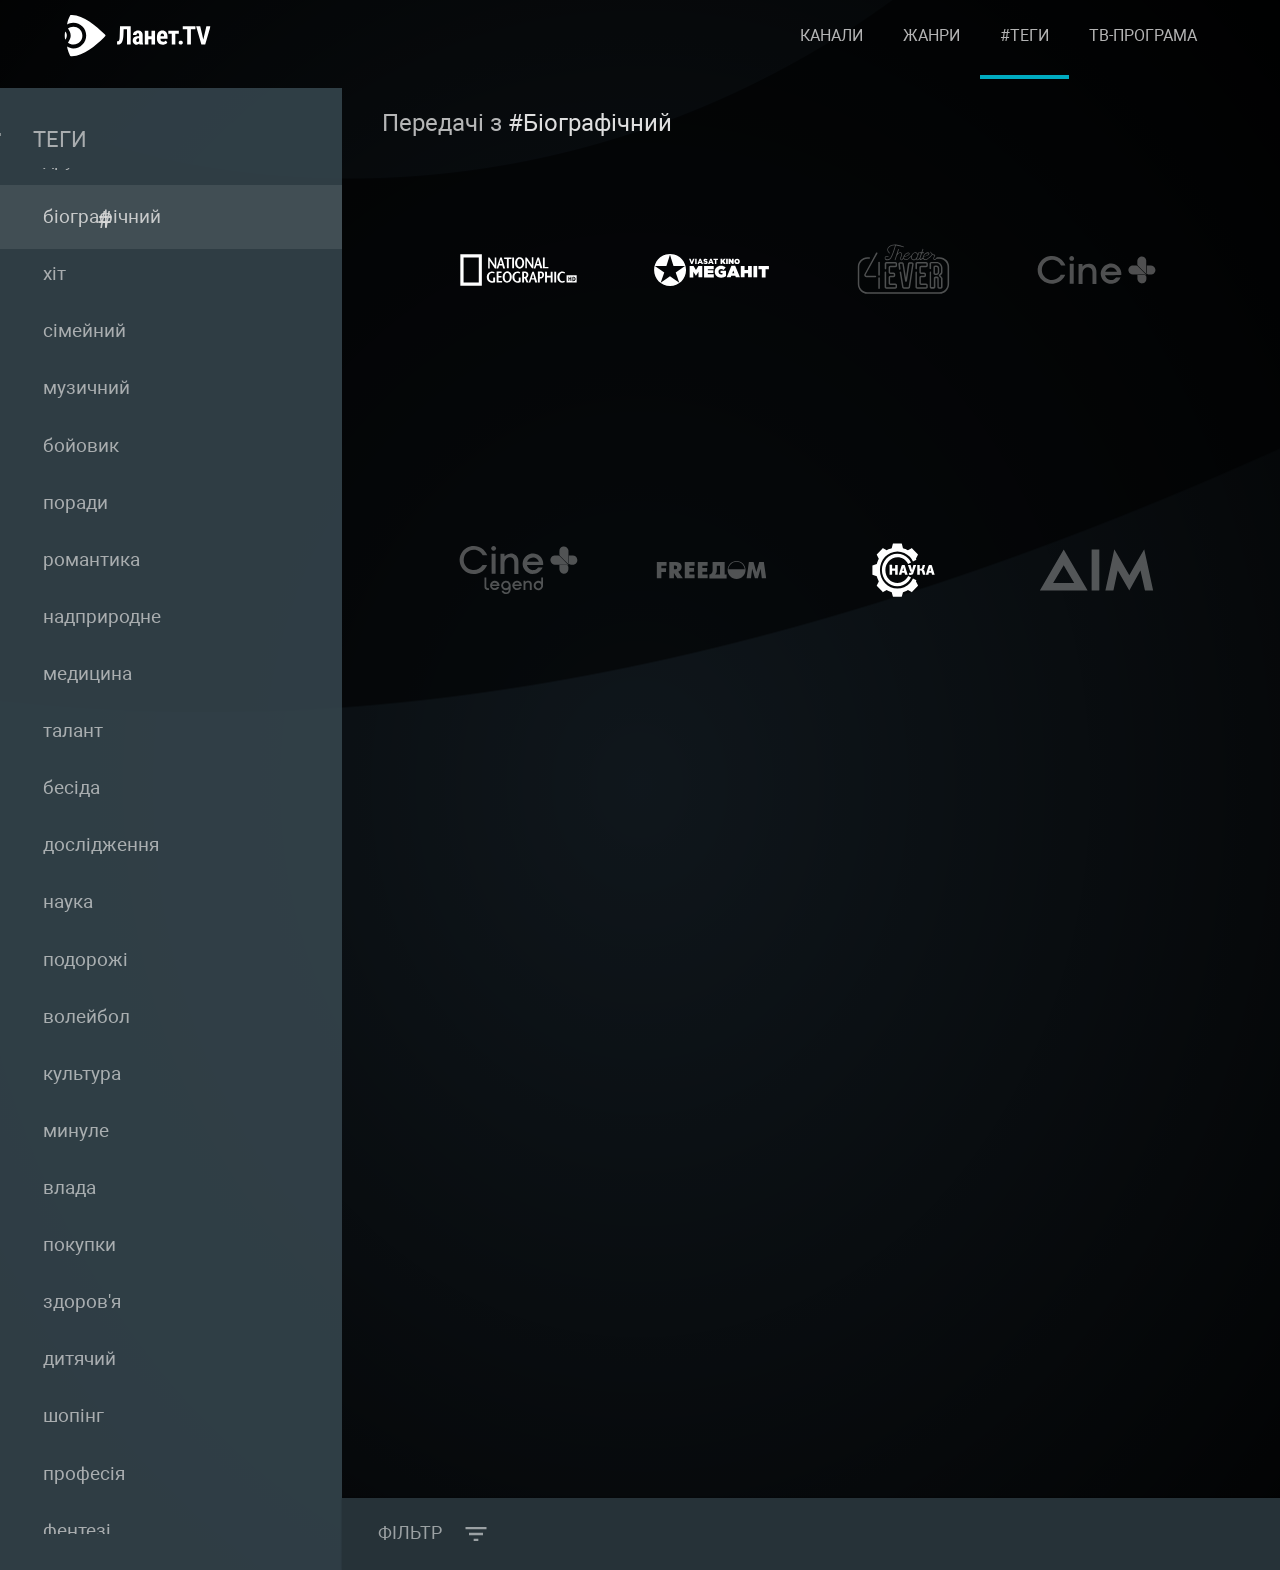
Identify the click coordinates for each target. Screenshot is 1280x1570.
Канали (831, 44)
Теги (145, 136)
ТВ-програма (1143, 44)
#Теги (1024, 44)
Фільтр (413, 1534)
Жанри (931, 44)
